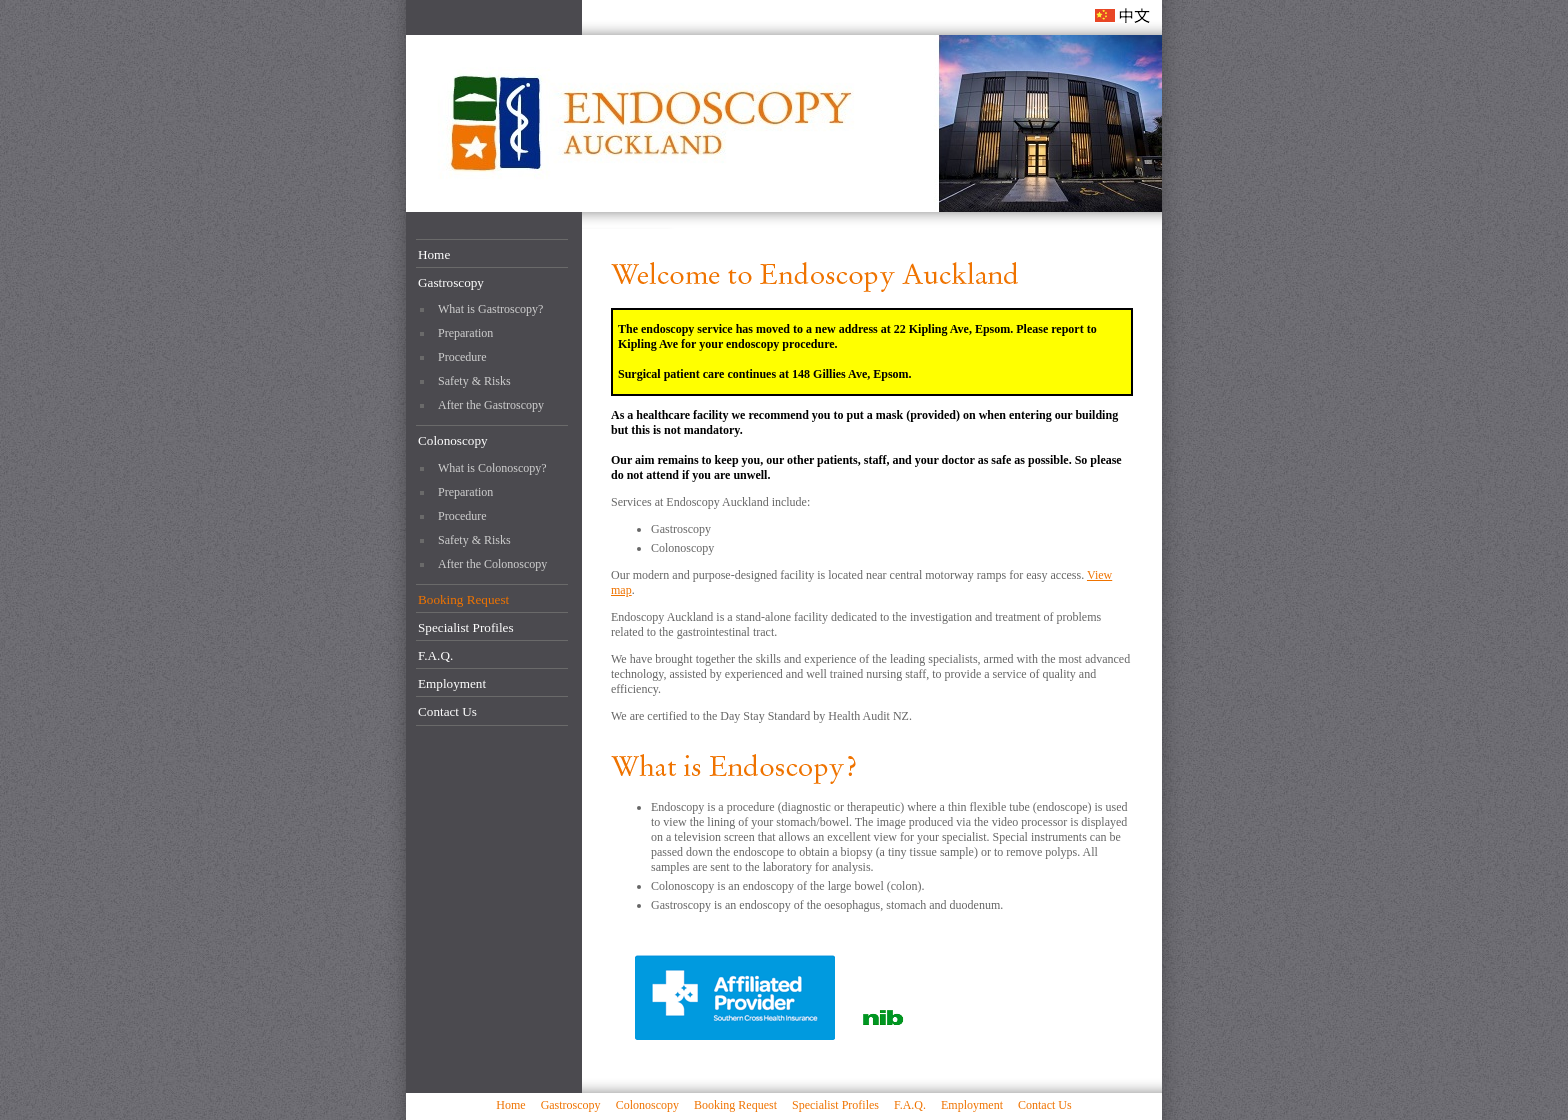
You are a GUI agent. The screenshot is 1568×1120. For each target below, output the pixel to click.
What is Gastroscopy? (490, 309)
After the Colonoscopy (492, 564)
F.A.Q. (435, 655)
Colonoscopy (453, 440)
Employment (452, 683)
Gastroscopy (451, 282)
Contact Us (447, 711)
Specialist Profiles (466, 627)
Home (434, 254)
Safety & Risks (474, 381)
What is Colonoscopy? (492, 468)
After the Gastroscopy (491, 405)
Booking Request (463, 599)
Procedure (462, 357)
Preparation (465, 333)
